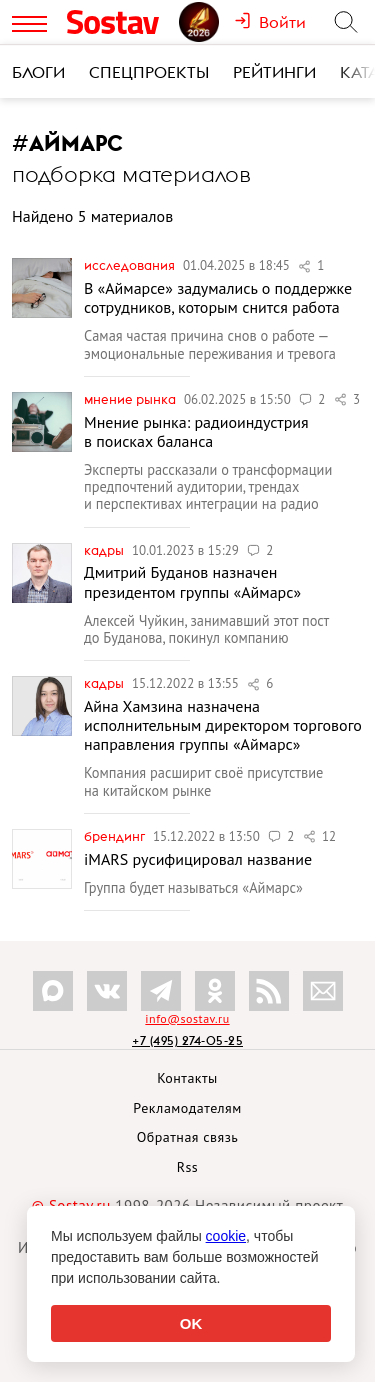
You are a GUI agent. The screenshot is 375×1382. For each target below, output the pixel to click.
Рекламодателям (187, 1108)
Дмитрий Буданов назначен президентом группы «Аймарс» (192, 581)
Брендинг (116, 836)
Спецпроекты (149, 72)
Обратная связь (188, 1137)
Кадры (105, 550)
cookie (226, 1236)
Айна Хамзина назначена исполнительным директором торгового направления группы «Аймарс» (223, 725)
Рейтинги (274, 72)
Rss (187, 1167)
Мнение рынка (131, 399)
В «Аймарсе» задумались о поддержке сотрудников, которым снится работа (218, 297)
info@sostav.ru (187, 1018)
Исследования (131, 265)
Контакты (187, 1078)
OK (191, 1323)
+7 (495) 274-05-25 (187, 1040)
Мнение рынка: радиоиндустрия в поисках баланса (196, 431)
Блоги (38, 72)
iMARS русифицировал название (198, 859)
